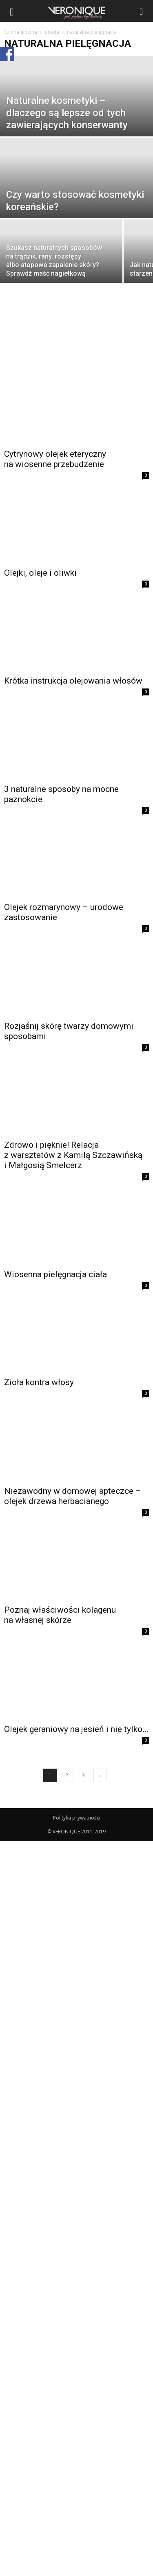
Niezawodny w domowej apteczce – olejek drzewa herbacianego (72, 1496)
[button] (141, 11)
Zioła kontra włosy (39, 1382)
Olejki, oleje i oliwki (40, 573)
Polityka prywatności (76, 1817)
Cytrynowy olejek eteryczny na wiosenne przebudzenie (55, 459)
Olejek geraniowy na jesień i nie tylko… (76, 1729)
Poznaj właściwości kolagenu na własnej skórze (60, 1615)
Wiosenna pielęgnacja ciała (55, 1274)
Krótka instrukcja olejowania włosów (73, 681)
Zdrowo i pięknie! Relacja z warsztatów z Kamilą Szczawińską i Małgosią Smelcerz (73, 1155)
